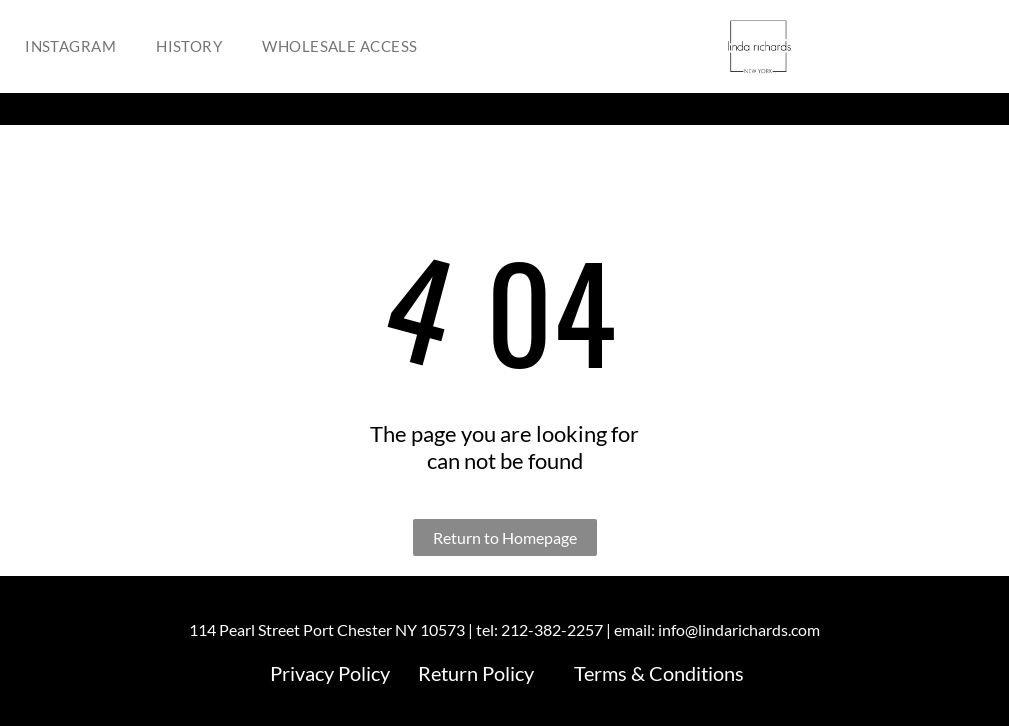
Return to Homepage (505, 537)
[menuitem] (75, 46)
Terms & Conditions (659, 673)
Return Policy (476, 673)
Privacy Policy (330, 673)
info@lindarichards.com (739, 629)
